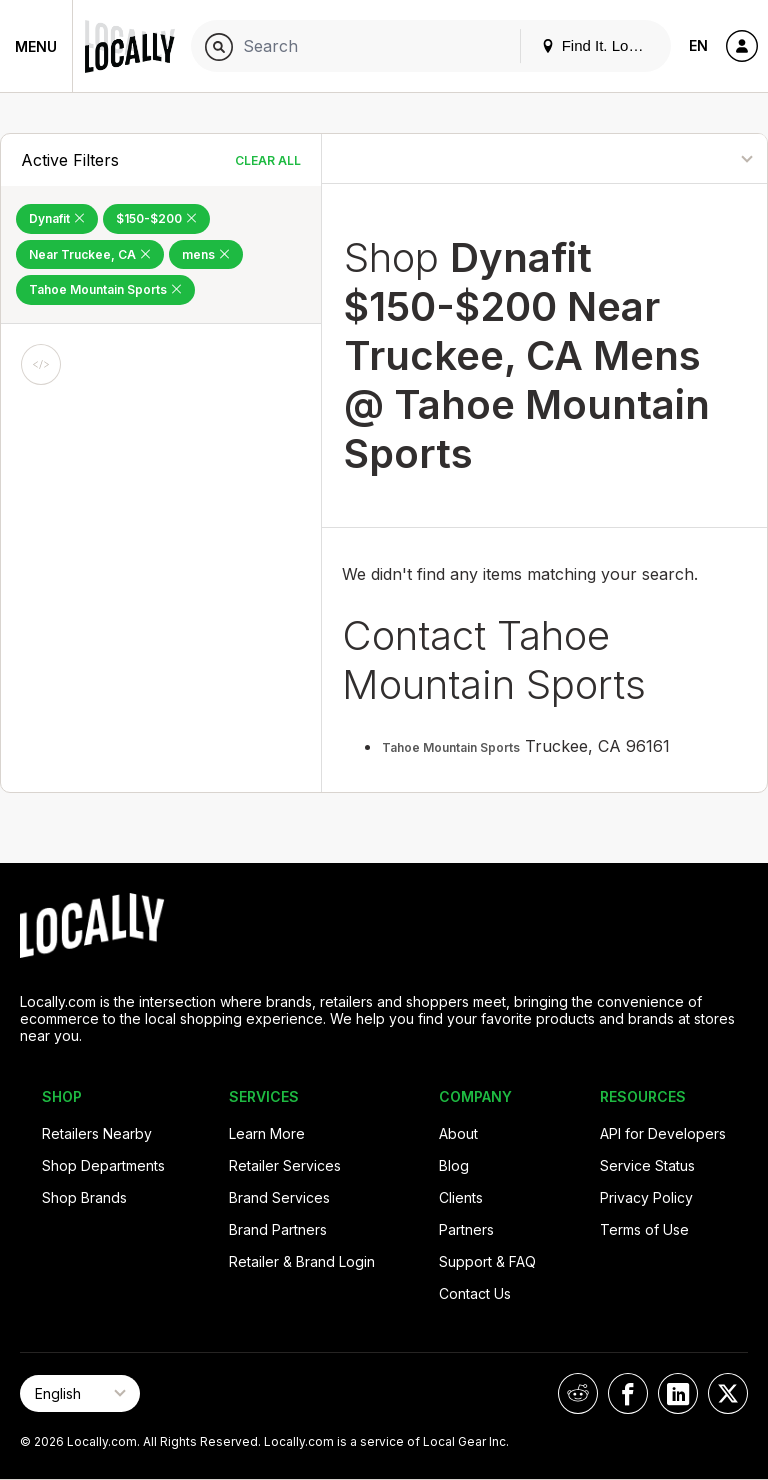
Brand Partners (278, 1229)
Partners (466, 1229)
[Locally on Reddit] (578, 1393)
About (458, 1133)
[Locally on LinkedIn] (678, 1393)
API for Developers (663, 1133)
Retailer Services (285, 1165)
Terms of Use (644, 1229)
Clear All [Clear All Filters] (268, 160)
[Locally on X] (728, 1393)
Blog (454, 1165)
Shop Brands (84, 1197)
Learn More (267, 1133)
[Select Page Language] (80, 1393)
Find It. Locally (600, 45)
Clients (461, 1197)
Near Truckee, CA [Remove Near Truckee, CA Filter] (90, 254)
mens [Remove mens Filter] (206, 254)
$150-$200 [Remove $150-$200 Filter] (156, 218)
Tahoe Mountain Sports (451, 747)
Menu (36, 46)
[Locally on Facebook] (628, 1393)
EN (698, 45)
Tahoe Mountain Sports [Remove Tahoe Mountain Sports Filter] (105, 289)
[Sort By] (685, 158)
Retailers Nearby (97, 1133)
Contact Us (475, 1293)
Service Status (647, 1165)
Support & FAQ (487, 1261)
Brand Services (279, 1197)
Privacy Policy (646, 1197)
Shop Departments (103, 1165)
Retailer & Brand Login (302, 1261)
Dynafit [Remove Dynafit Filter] (57, 218)
